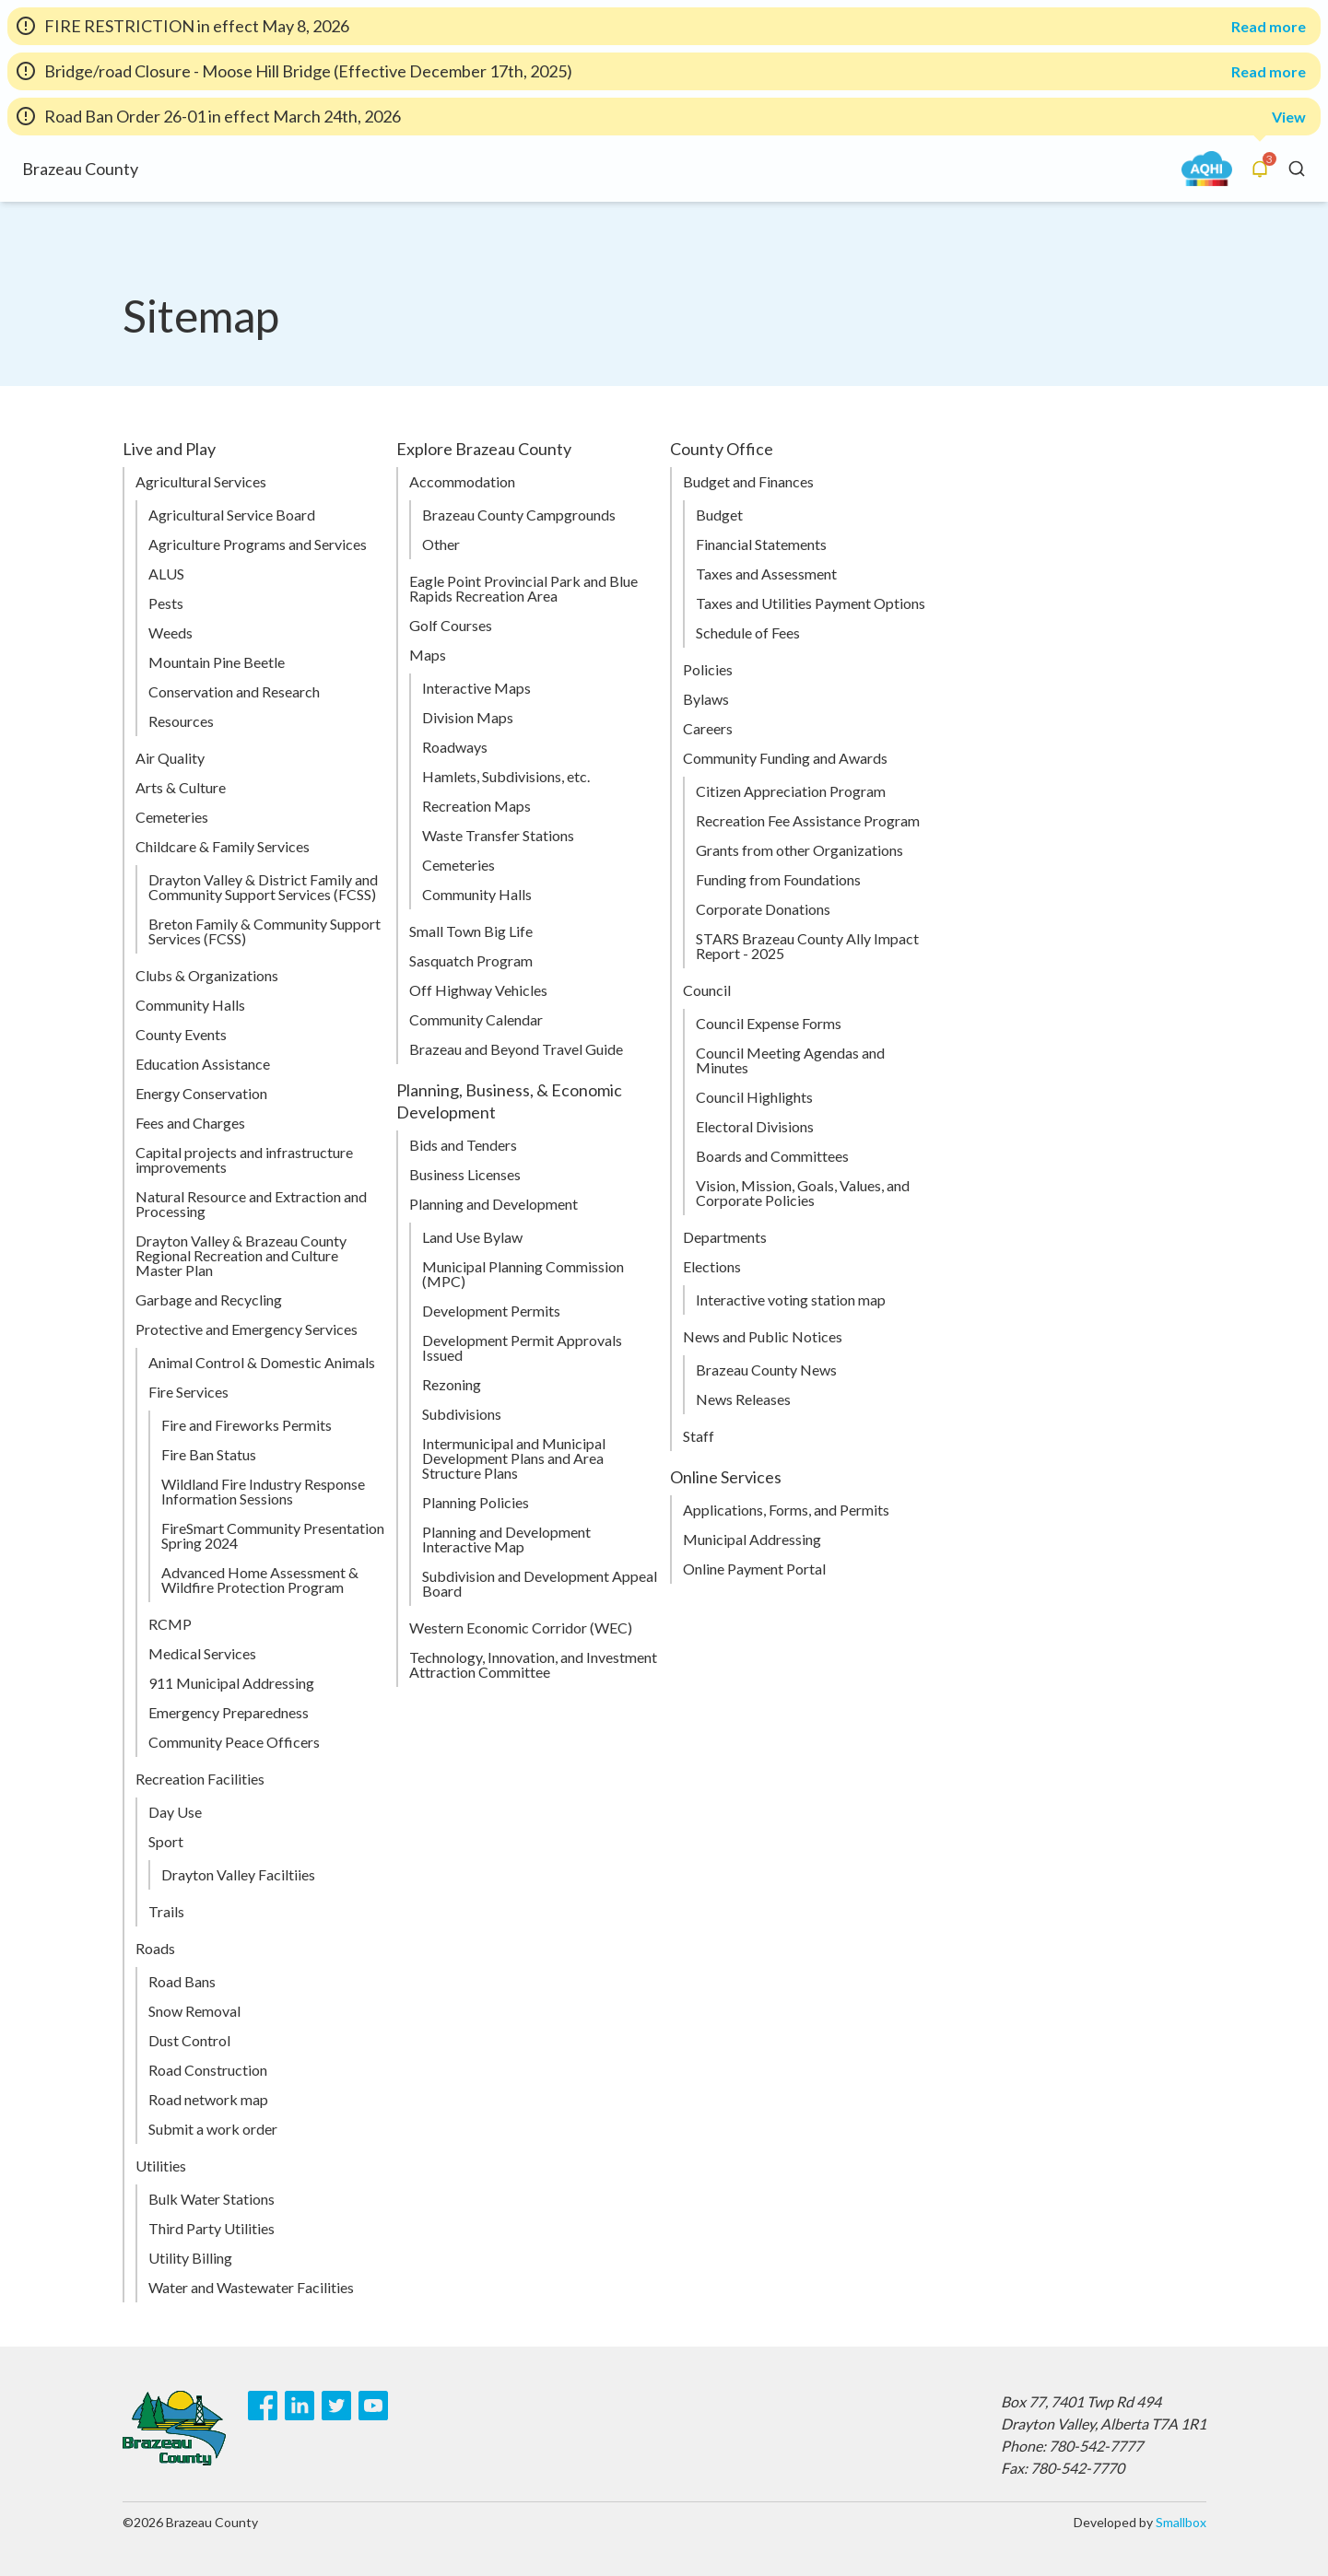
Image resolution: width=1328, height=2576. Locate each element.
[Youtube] (373, 2405)
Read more (1268, 26)
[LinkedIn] (299, 2405)
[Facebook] (262, 2405)
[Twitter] (336, 2405)
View (1289, 116)
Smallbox (1181, 2522)
